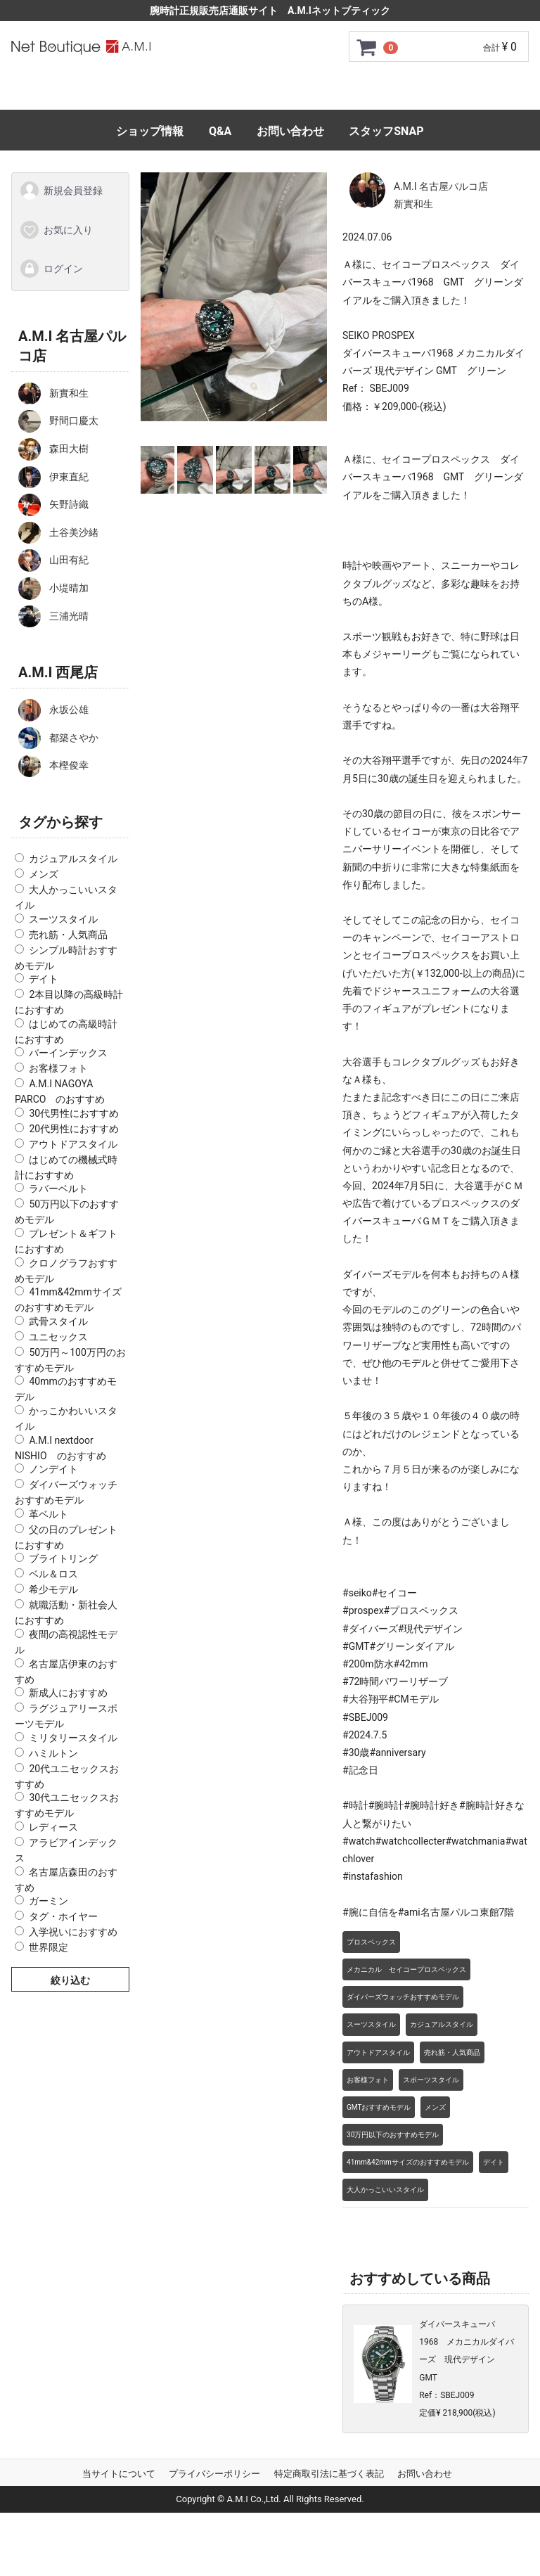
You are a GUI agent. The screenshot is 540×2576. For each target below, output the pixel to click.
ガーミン (48, 1901)
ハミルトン (53, 1752)
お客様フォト (58, 1068)
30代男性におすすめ (74, 1112)
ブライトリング (63, 1558)
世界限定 (48, 1947)
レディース (53, 1827)
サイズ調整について (421, 92)
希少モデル (53, 1589)
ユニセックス (58, 1336)
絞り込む (70, 1980)
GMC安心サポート (299, 92)
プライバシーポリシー (214, 2473)
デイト (43, 979)
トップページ (102, 92)
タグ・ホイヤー (63, 1916)
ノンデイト (53, 1469)
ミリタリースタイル (73, 1737)
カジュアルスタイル (73, 858)
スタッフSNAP (386, 131)
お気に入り (56, 229)
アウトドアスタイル (73, 1143)
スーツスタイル (63, 918)
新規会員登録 (61, 190)
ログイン (51, 268)
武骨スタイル (58, 1320)
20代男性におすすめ (74, 1128)
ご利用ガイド (195, 92)
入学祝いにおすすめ (73, 1931)
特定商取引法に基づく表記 (329, 2473)
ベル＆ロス (53, 1573)
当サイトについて (118, 2473)
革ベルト (48, 1513)
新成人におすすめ (68, 1692)
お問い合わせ (290, 131)
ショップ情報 (150, 131)
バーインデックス (68, 1052)
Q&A (220, 131)
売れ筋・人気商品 (68, 934)
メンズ (43, 874)
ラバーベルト (58, 1188)
